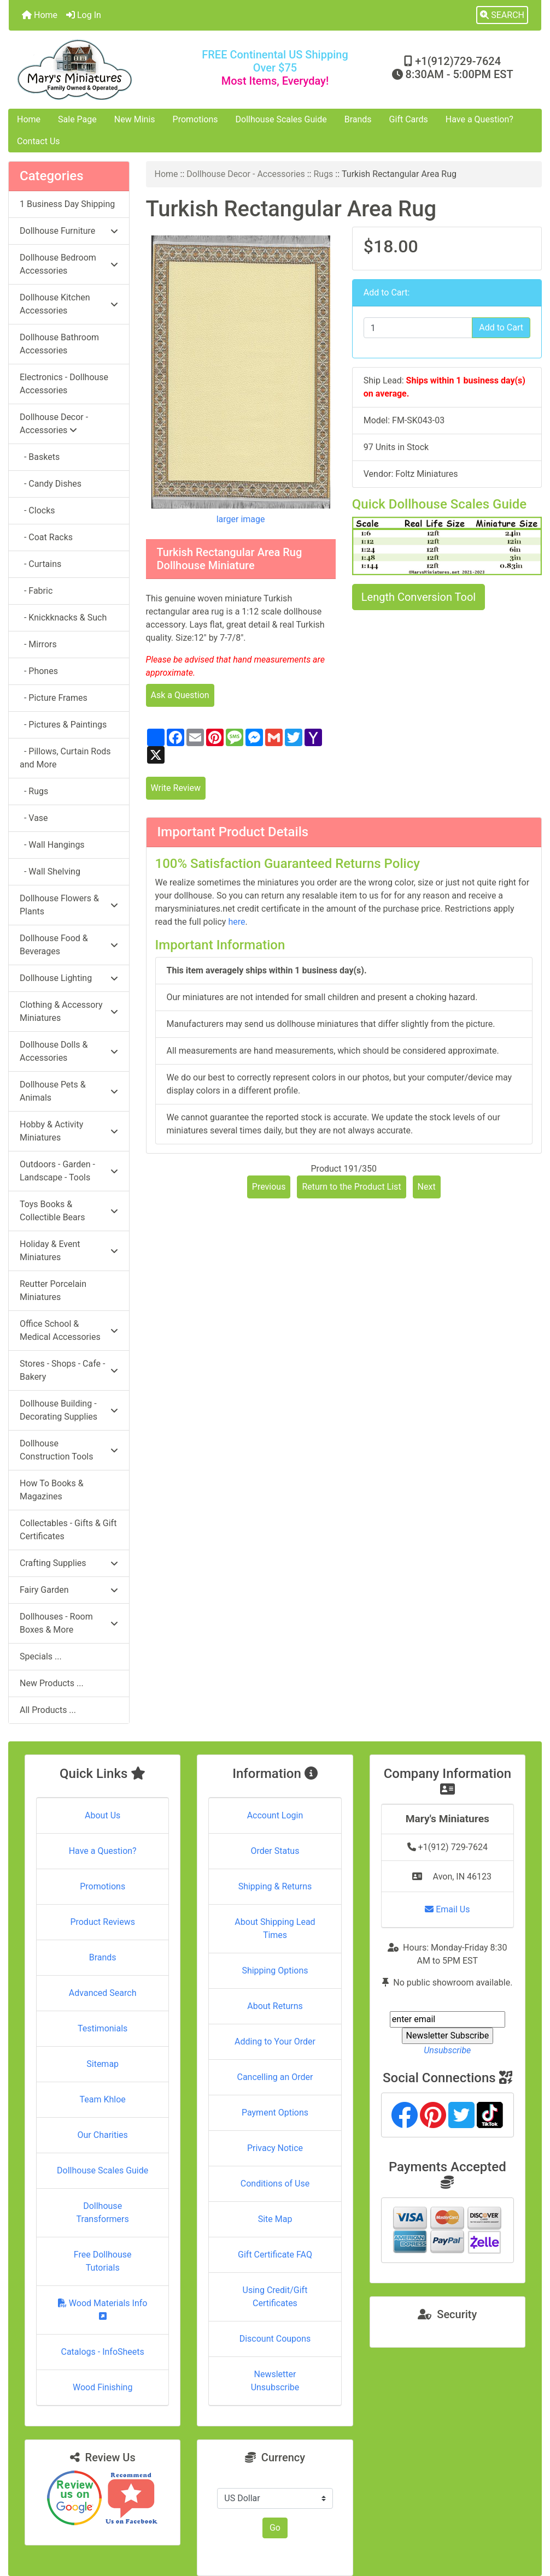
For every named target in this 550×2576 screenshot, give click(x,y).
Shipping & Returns (275, 1886)
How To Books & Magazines (52, 1490)
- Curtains (40, 564)
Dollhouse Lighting (69, 978)
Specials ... (41, 1656)
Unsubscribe (447, 2050)
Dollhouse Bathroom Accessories (59, 344)
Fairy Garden (69, 1590)
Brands (358, 119)
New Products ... (52, 1683)
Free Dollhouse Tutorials (103, 2261)
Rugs (323, 174)
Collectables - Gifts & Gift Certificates (68, 1529)
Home (39, 15)
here (236, 922)
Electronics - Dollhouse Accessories (64, 383)
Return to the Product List (351, 1186)
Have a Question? (479, 119)
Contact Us (38, 141)
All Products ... (48, 1710)
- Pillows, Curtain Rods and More (65, 758)
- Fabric (36, 591)
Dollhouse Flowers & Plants (69, 905)
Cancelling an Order (275, 2077)
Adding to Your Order (275, 2041)
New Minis (134, 119)
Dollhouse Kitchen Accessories (69, 304)
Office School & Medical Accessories (69, 1330)
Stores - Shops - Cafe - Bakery (69, 1370)
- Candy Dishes (50, 483)
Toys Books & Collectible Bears (69, 1210)
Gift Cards (408, 119)
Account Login (275, 1815)
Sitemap (102, 2064)
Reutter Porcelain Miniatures (53, 1290)
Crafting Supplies (69, 1563)
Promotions (195, 119)
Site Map (275, 2219)
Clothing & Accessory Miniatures (69, 1011)
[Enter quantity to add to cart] (418, 327)
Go (275, 2527)
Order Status (275, 1851)
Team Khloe (103, 2099)
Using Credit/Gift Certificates (275, 2296)
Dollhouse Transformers (103, 2212)
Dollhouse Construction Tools (69, 1450)
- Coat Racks (46, 537)
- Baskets (40, 457)
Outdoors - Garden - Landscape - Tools (69, 1171)
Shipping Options (275, 1970)
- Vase (34, 818)
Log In (83, 15)
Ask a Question (180, 695)
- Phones (39, 671)
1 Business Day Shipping (67, 204)
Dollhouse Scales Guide (281, 119)
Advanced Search (103, 1993)
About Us (102, 1815)
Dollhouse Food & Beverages (69, 944)
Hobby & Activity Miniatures (69, 1131)
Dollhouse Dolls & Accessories (69, 1051)
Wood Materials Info (103, 2309)
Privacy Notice (275, 2148)
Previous (269, 1186)
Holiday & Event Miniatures (69, 1250)
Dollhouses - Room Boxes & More (69, 1623)
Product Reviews (102, 1922)
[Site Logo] (97, 69)
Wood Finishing (102, 2387)
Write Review (176, 788)
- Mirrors (38, 644)
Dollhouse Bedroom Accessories (69, 264)
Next (427, 1186)
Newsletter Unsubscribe (275, 2380)
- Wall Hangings (52, 845)
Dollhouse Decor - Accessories (245, 174)
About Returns (274, 2006)
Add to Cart (501, 327)
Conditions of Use (275, 2183)
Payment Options (275, 2112)
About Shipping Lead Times (275, 1928)
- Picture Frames (53, 698)
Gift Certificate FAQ (275, 2254)
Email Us (447, 1909)
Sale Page (77, 119)
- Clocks (37, 510)
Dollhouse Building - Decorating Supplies (69, 1410)
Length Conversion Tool (418, 597)
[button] (502, 15)
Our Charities (103, 2135)
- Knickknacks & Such (63, 617)
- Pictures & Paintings (63, 724)
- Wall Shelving (50, 871)
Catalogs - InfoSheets (102, 2352)
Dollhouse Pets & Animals (69, 1091)
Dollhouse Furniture (69, 231)
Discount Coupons (275, 2338)
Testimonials (102, 2028)
